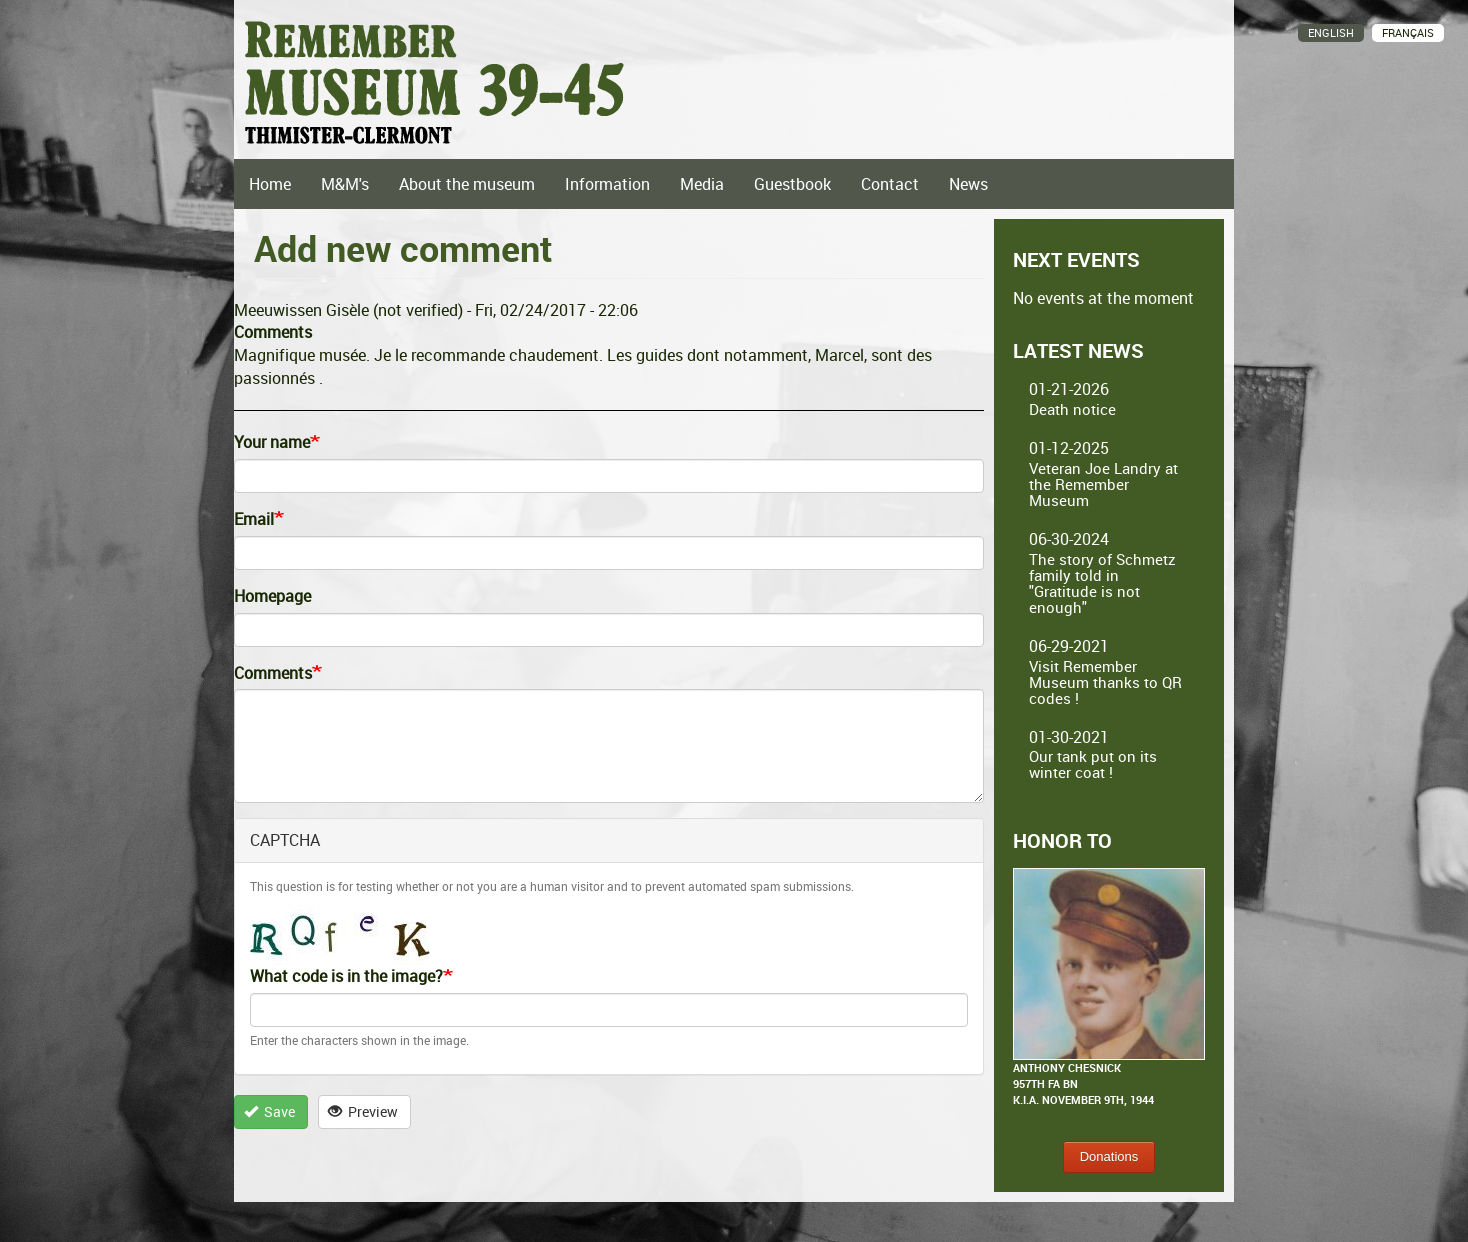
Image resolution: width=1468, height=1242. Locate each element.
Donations (1109, 1156)
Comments (273, 673)
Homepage (272, 596)
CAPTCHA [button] (285, 840)
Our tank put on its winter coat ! (1093, 764)
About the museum (467, 184)
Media (702, 184)
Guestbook (792, 184)
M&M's (345, 184)
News (968, 184)
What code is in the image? (346, 976)
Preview (363, 1111)
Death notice (1072, 409)
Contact (890, 184)
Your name (272, 442)
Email (254, 519)
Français (1408, 32)
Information (607, 184)
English (1331, 32)
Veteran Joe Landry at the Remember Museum (1103, 484)
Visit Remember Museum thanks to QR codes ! (1105, 682)
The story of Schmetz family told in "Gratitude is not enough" (1102, 583)
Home (270, 184)
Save (270, 1111)
